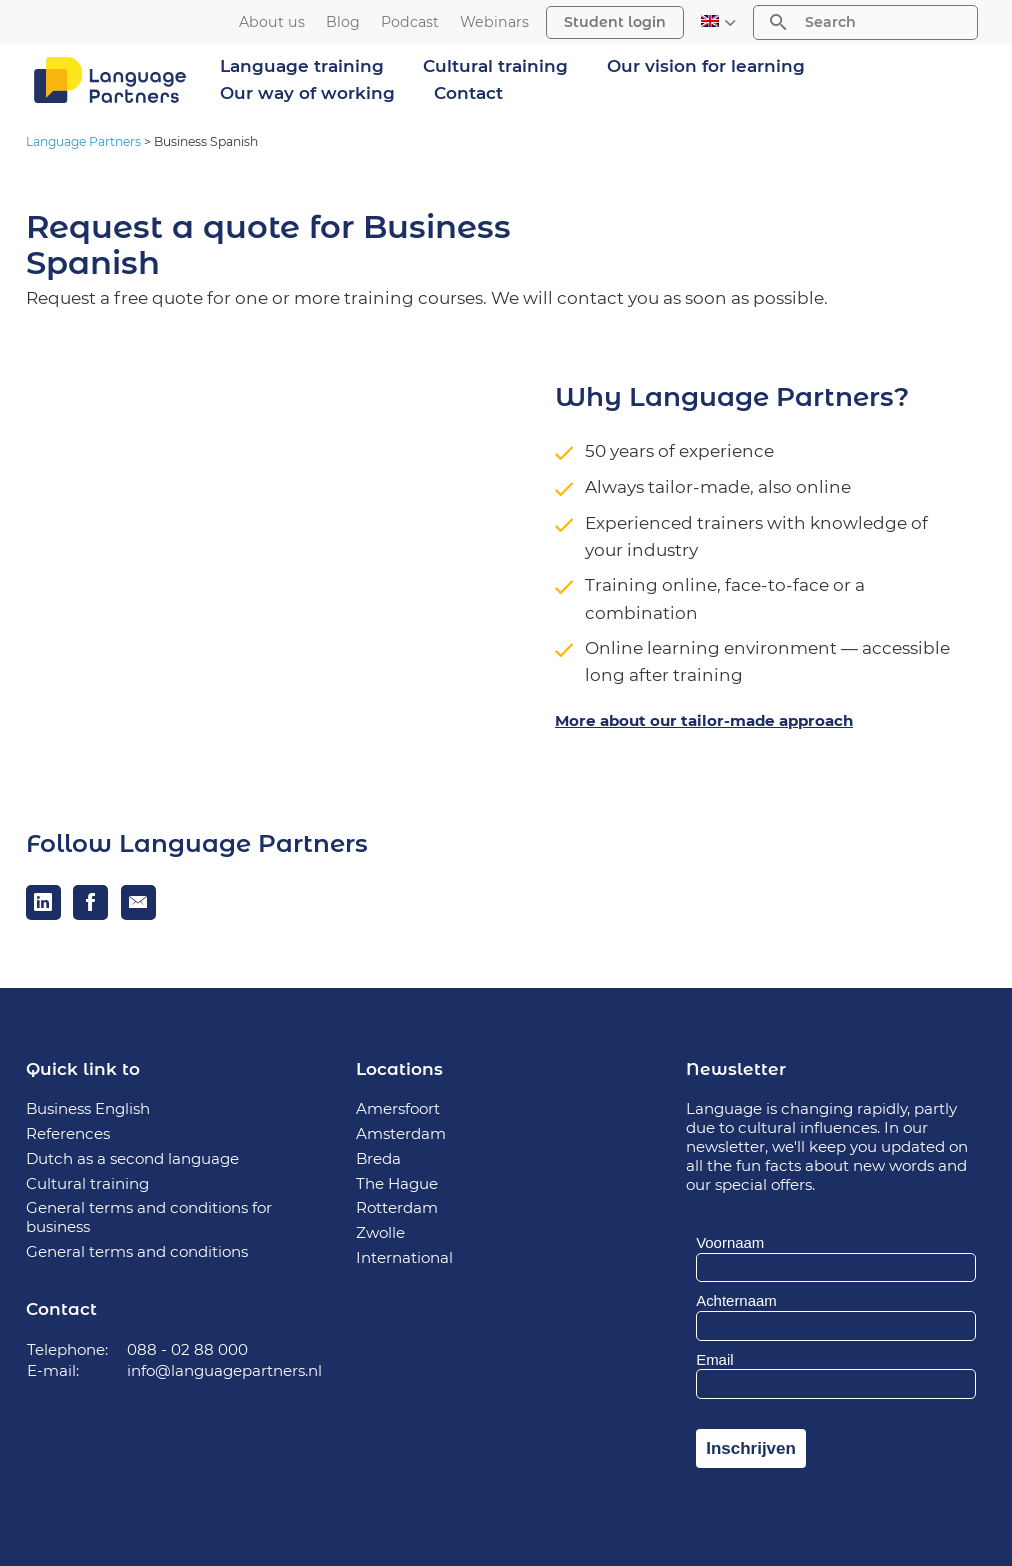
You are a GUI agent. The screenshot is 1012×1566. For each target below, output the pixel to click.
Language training (302, 66)
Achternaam (736, 1300)
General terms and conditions (137, 1251)
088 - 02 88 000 (187, 1349)
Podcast (410, 22)
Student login (615, 22)
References (68, 1133)
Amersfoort (398, 1108)
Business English (88, 1108)
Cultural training (495, 66)
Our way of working (307, 93)
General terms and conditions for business (149, 1217)
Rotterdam (397, 1207)
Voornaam (730, 1242)
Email (714, 1359)
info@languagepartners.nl (224, 1370)
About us (272, 22)
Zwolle (380, 1232)
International (404, 1257)
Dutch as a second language (132, 1158)
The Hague (397, 1183)
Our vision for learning (706, 66)
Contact (468, 93)
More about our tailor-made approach (704, 720)
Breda (378, 1158)
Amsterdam (401, 1133)
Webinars (494, 22)
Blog (343, 22)
